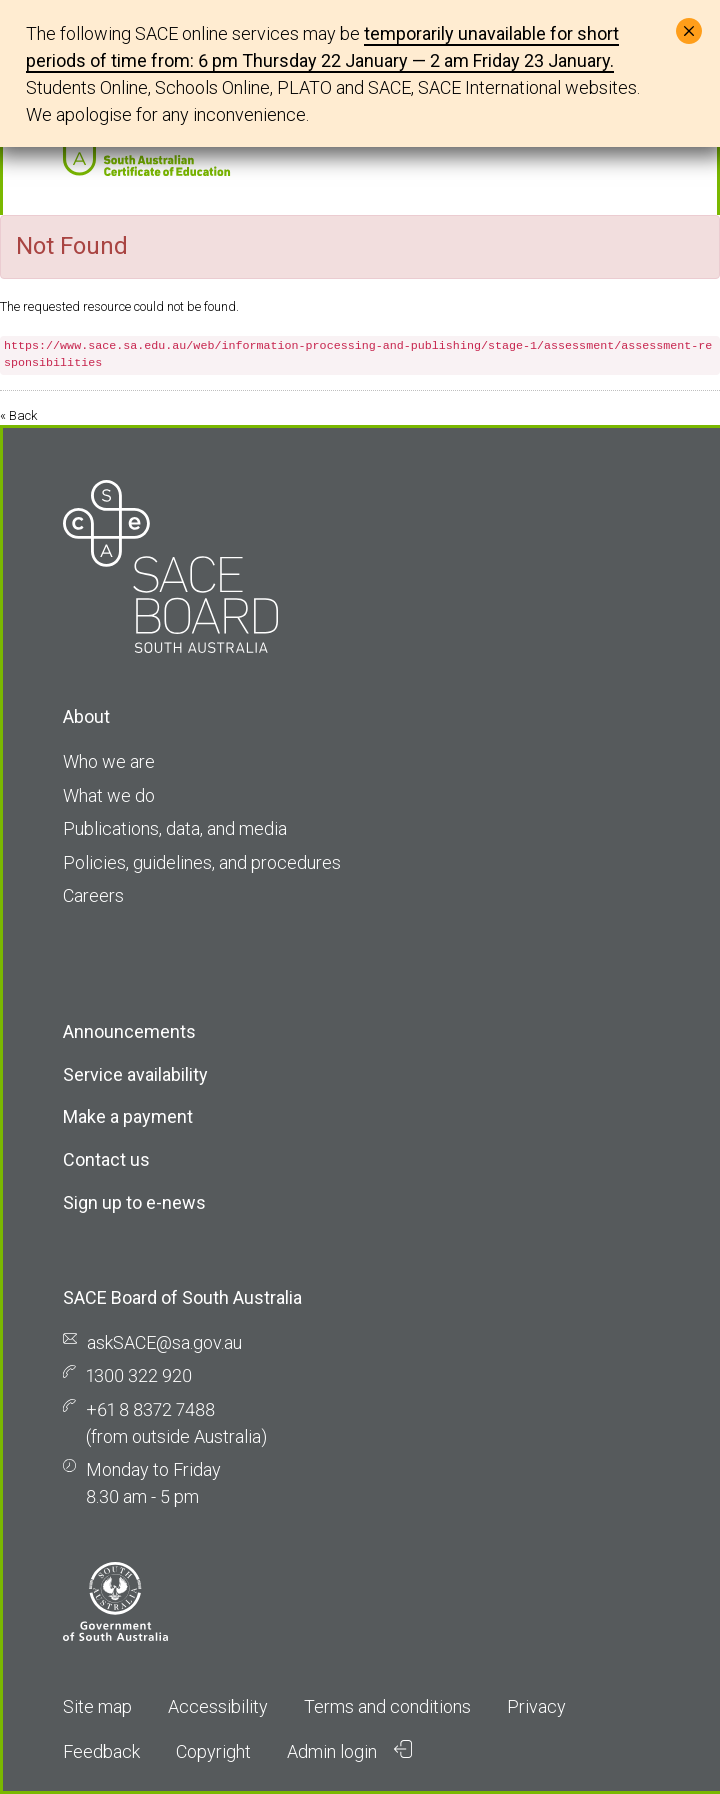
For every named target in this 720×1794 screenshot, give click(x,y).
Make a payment (128, 1116)
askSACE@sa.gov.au (164, 1342)
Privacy (536, 1706)
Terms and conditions (387, 1706)
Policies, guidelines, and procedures (202, 862)
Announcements (129, 1031)
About (86, 716)
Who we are (109, 761)
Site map (97, 1706)
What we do (109, 795)
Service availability (135, 1074)
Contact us (106, 1159)
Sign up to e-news (134, 1202)
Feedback (101, 1751)
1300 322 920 (139, 1375)
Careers (93, 895)
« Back (18, 415)
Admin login (350, 1751)
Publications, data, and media (175, 828)
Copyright (213, 1751)
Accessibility (218, 1706)
